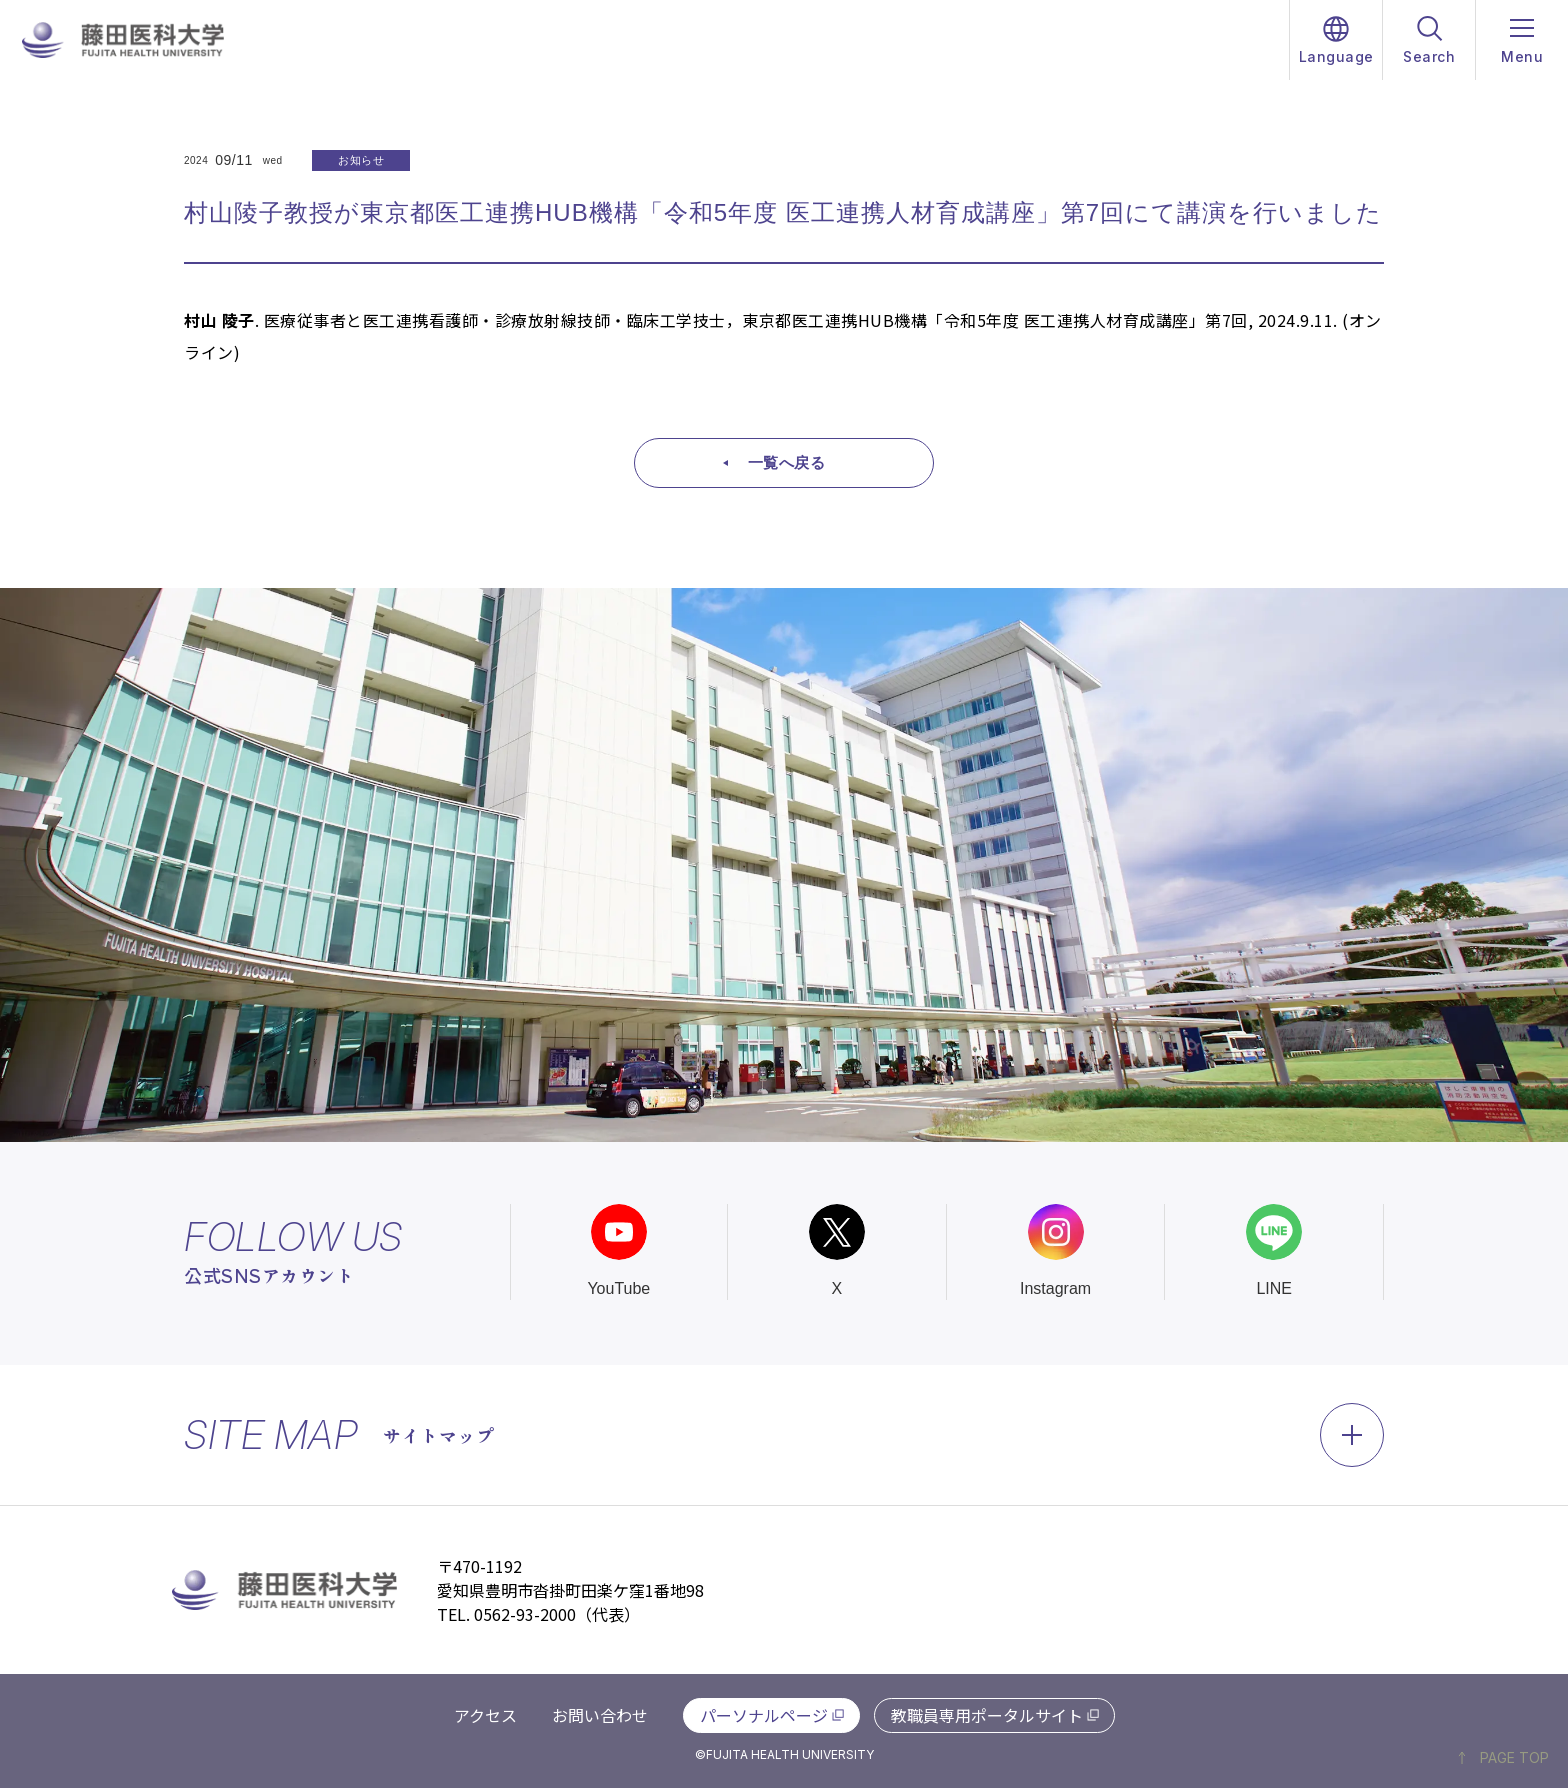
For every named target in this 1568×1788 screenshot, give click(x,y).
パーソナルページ (764, 1715)
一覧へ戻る (787, 462)
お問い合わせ (600, 1715)
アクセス (485, 1715)
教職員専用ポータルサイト (987, 1715)
